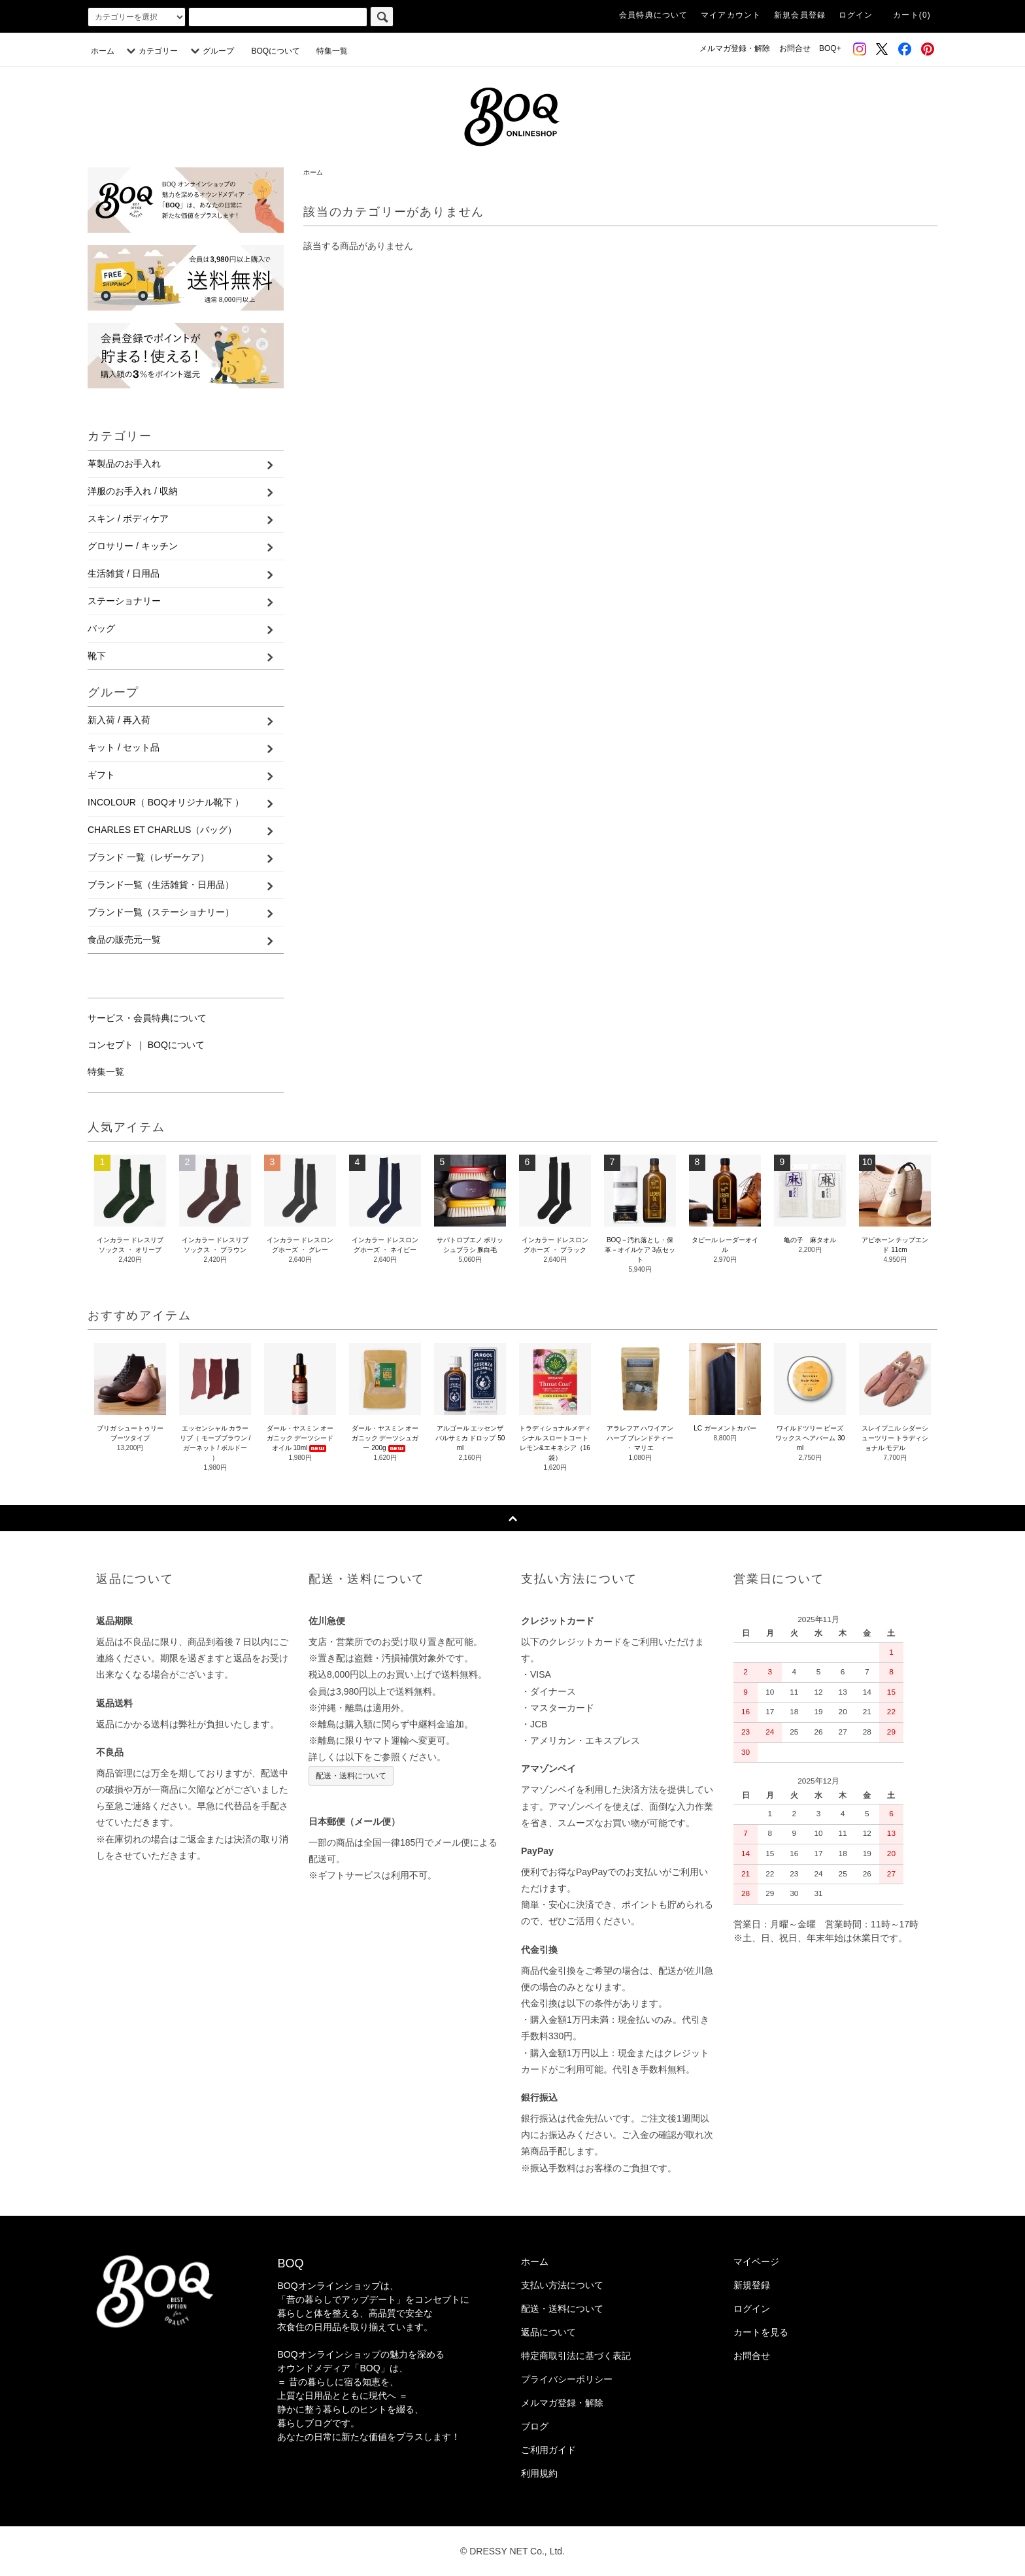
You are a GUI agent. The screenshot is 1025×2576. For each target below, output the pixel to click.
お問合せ (795, 48)
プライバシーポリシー (567, 2379)
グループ (210, 51)
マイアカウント (731, 15)
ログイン (856, 15)
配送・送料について (351, 1775)
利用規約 (539, 2473)
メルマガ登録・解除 (734, 48)
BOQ (290, 2263)
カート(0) (912, 15)
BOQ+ (830, 48)
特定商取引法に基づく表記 (576, 2355)
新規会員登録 (800, 15)
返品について (548, 2332)
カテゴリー (150, 51)
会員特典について (653, 15)
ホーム (102, 51)
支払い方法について (562, 2285)
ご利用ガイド (548, 2450)
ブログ (534, 2426)
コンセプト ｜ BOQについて (146, 1045)
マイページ (756, 2261)
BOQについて (279, 51)
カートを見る (760, 2332)
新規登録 (751, 2285)
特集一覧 (332, 51)
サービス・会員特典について (147, 1018)
